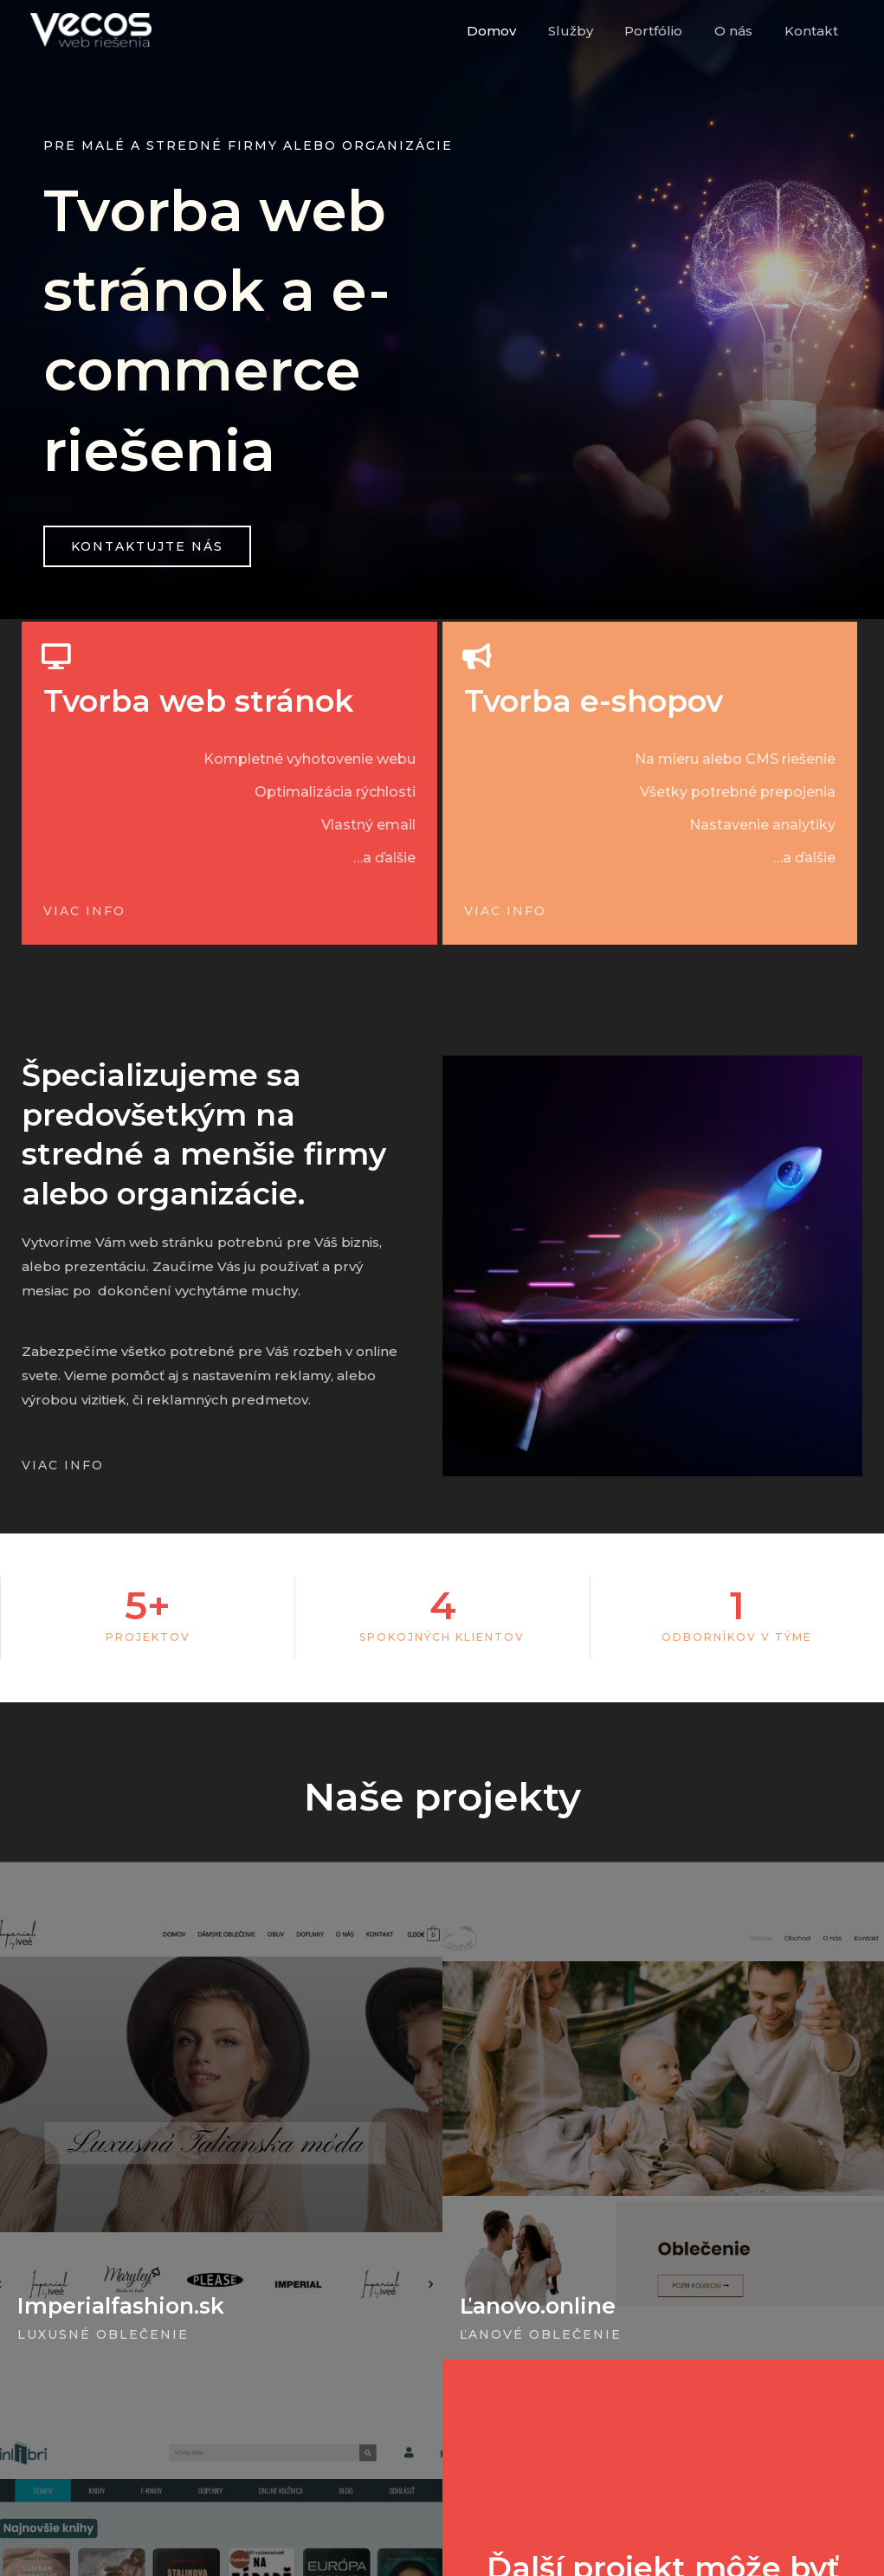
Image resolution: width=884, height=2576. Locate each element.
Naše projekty (442, 1796)
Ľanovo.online (538, 2306)
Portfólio (668, 31)
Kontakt (814, 31)
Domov (517, 31)
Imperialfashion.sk (120, 2306)
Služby (590, 31)
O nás (742, 31)
